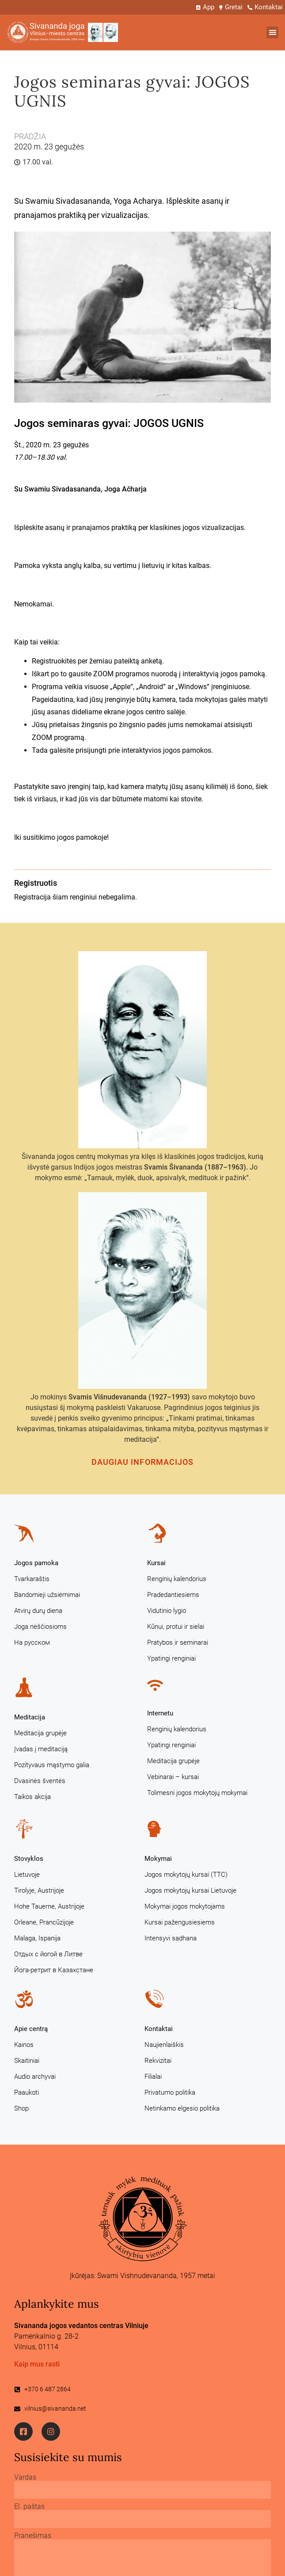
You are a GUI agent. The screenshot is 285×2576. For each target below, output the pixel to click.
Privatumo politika (169, 2092)
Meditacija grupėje (40, 1733)
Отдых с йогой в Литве (48, 1954)
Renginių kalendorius (176, 1579)
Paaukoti (26, 2092)
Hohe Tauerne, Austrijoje (49, 1906)
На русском (32, 1642)
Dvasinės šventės (39, 1781)
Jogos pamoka (36, 1563)
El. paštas (29, 2506)
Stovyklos (28, 1859)
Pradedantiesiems (173, 1595)
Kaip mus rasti (37, 2364)
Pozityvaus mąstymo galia (51, 1765)
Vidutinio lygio (166, 1611)
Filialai (153, 2077)
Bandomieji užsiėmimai (47, 1595)
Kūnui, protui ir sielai (175, 1627)
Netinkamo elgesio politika (182, 2108)
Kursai (156, 1563)
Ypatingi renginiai (171, 1658)
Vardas (25, 2477)
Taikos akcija (32, 1797)
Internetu (160, 1713)
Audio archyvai (35, 2077)
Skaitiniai (26, 2061)
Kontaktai (158, 2029)
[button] (272, 32)
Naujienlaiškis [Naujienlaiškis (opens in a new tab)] (164, 2045)
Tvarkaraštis (31, 1579)
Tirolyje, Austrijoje (39, 1890)
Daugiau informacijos (142, 1462)
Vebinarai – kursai (173, 1777)
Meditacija (29, 1717)
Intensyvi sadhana (170, 1938)
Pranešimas (32, 2535)
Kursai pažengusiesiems (179, 1922)
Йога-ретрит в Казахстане (53, 1970)
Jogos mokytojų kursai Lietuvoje (190, 1890)
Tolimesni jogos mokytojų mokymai (197, 1793)
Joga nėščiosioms (40, 1627)
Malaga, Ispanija (37, 1938)
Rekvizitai (157, 2061)
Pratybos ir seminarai (177, 1642)
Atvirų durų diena (38, 1611)
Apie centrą (31, 2029)
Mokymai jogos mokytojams (184, 1906)
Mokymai (158, 1859)
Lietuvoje (27, 1875)
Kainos (24, 2045)
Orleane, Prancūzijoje (44, 1922)
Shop (21, 2108)
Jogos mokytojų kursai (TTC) (186, 1875)
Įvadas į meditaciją (41, 1749)
